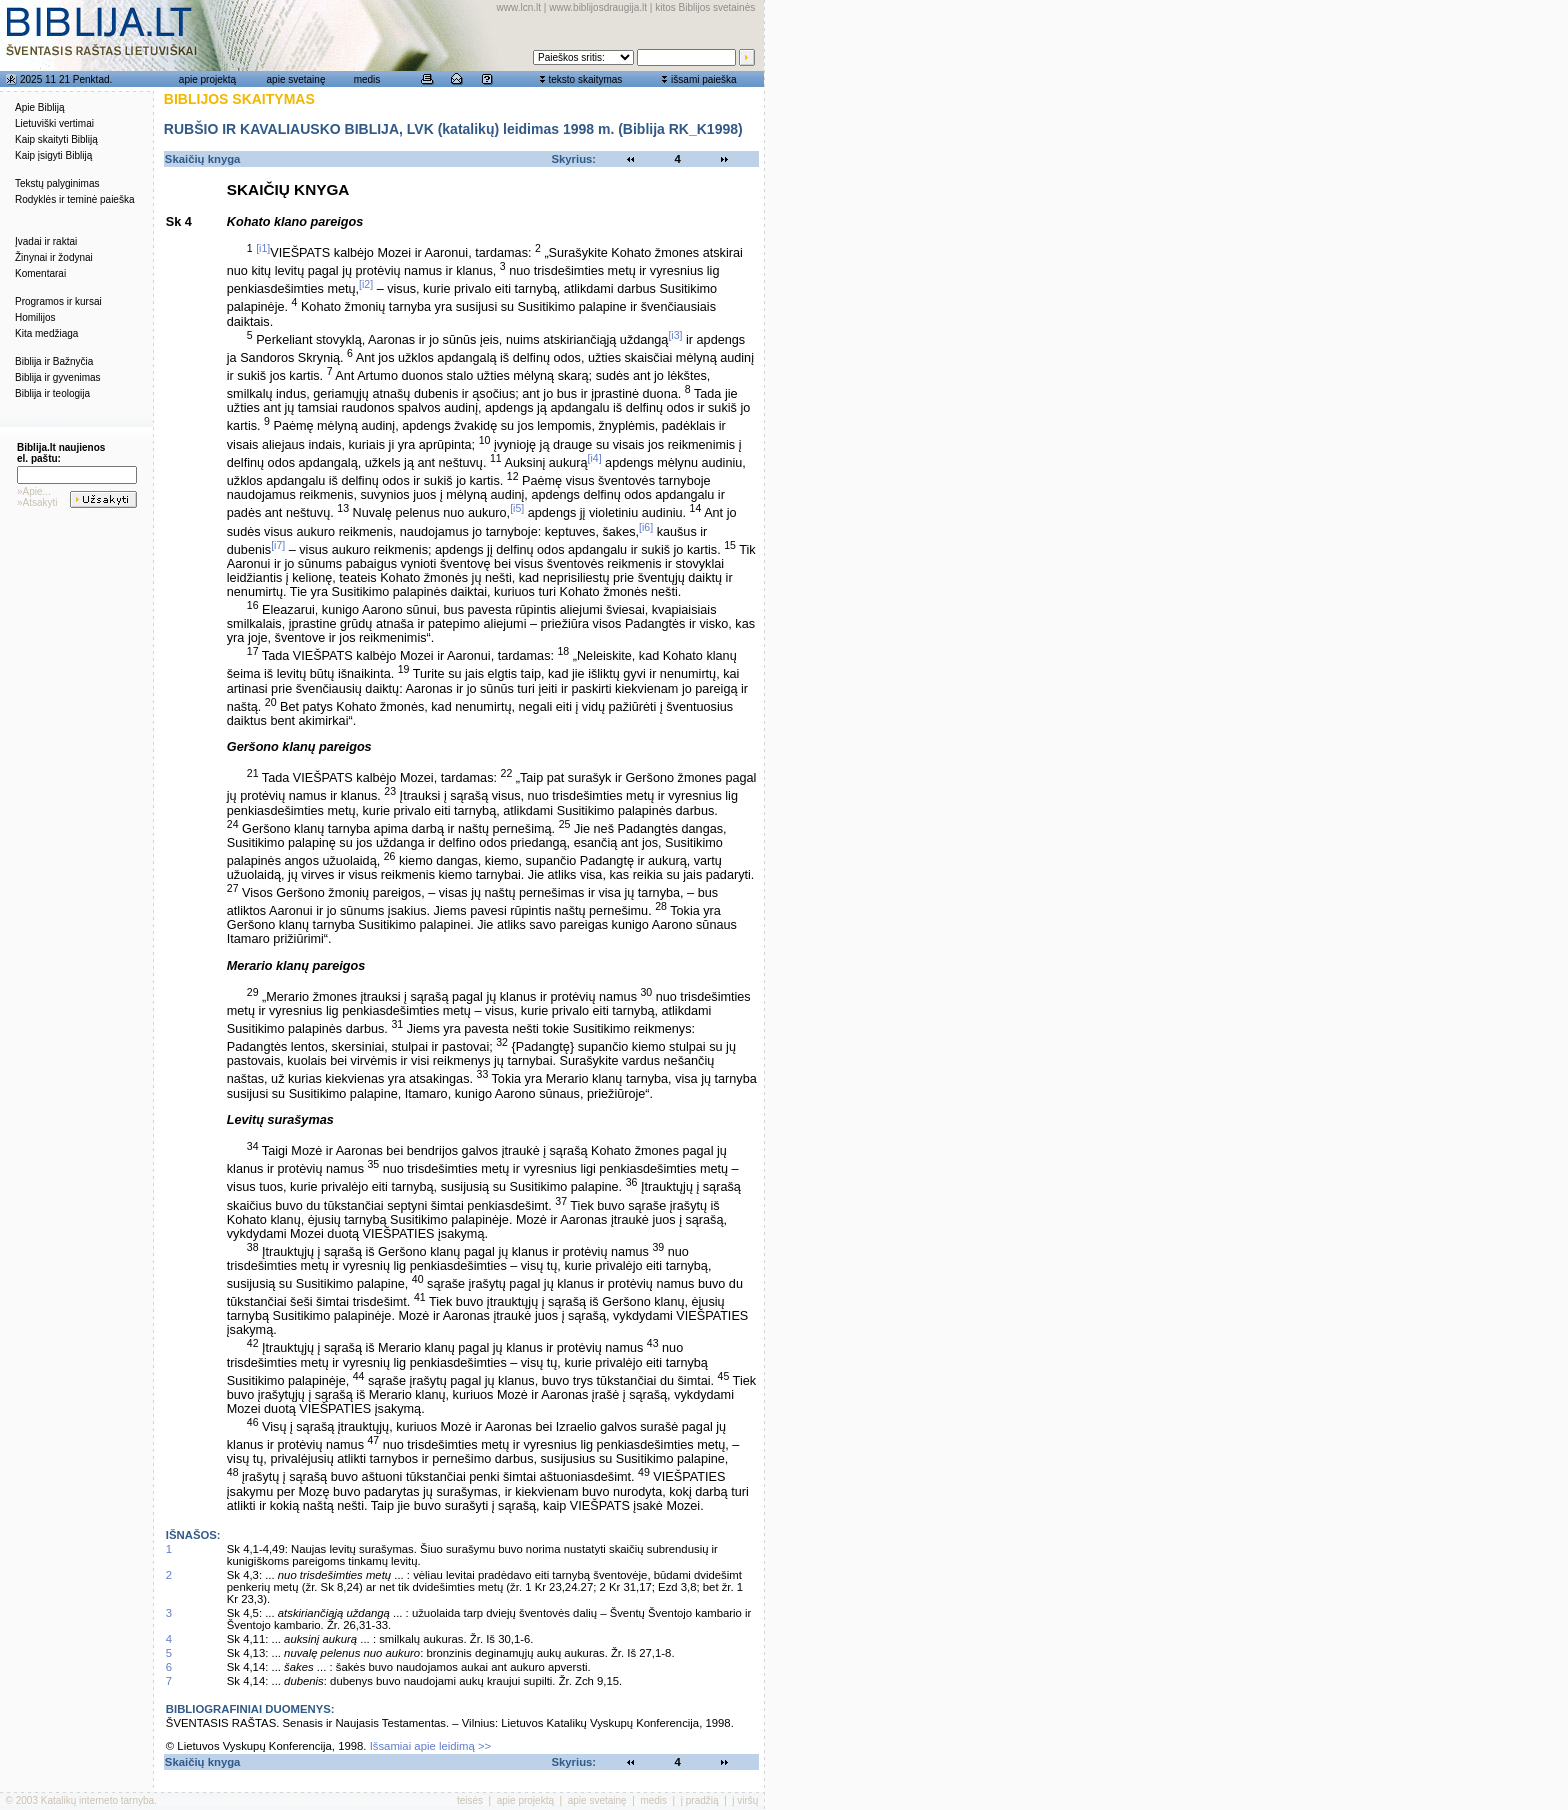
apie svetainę (296, 79)
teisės (470, 1800)
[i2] (366, 284)
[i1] (263, 248)
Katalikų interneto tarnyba (97, 1800)
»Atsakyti (37, 502)
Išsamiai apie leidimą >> (431, 1746)
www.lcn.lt (519, 7)
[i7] (278, 545)
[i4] (595, 458)
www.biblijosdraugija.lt (598, 7)
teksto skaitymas (585, 79)
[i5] (517, 508)
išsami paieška (704, 79)
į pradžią (700, 1800)
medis (367, 79)
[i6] (646, 527)
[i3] (675, 335)
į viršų (745, 1800)
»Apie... (34, 491)
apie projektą (207, 79)
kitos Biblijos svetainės (705, 7)
